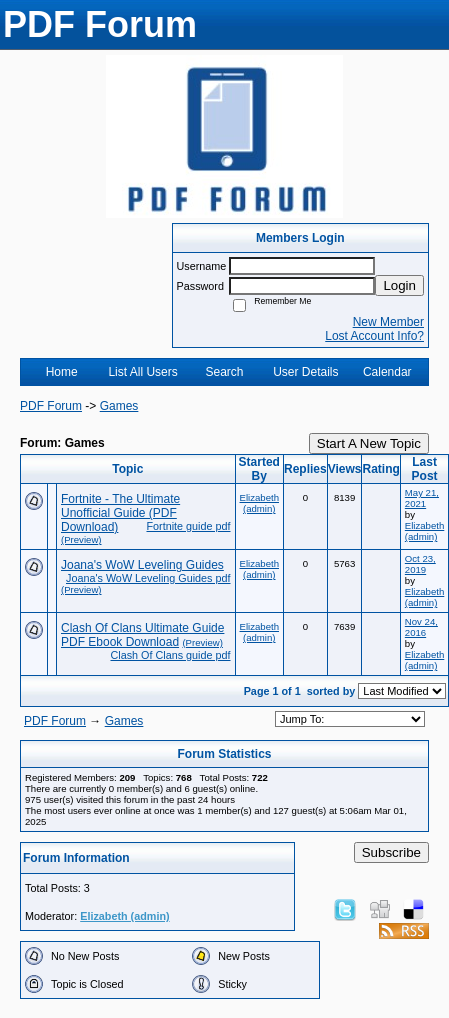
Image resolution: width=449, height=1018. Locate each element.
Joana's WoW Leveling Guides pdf (148, 578)
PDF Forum (51, 406)
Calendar (387, 372)
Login (399, 285)
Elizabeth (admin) (259, 503)
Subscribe (391, 852)
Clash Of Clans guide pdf (170, 655)
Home (62, 372)
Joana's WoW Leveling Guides (142, 565)
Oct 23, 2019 (420, 564)
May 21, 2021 (422, 498)
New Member (388, 322)
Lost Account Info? (374, 336)
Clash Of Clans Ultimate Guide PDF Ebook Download (142, 635)
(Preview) (81, 539)
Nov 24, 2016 (421, 627)
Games (119, 406)
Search (224, 372)
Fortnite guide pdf (188, 526)
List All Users (142, 372)
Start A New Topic (369, 443)
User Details (305, 372)
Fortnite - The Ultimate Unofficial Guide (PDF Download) (120, 513)
